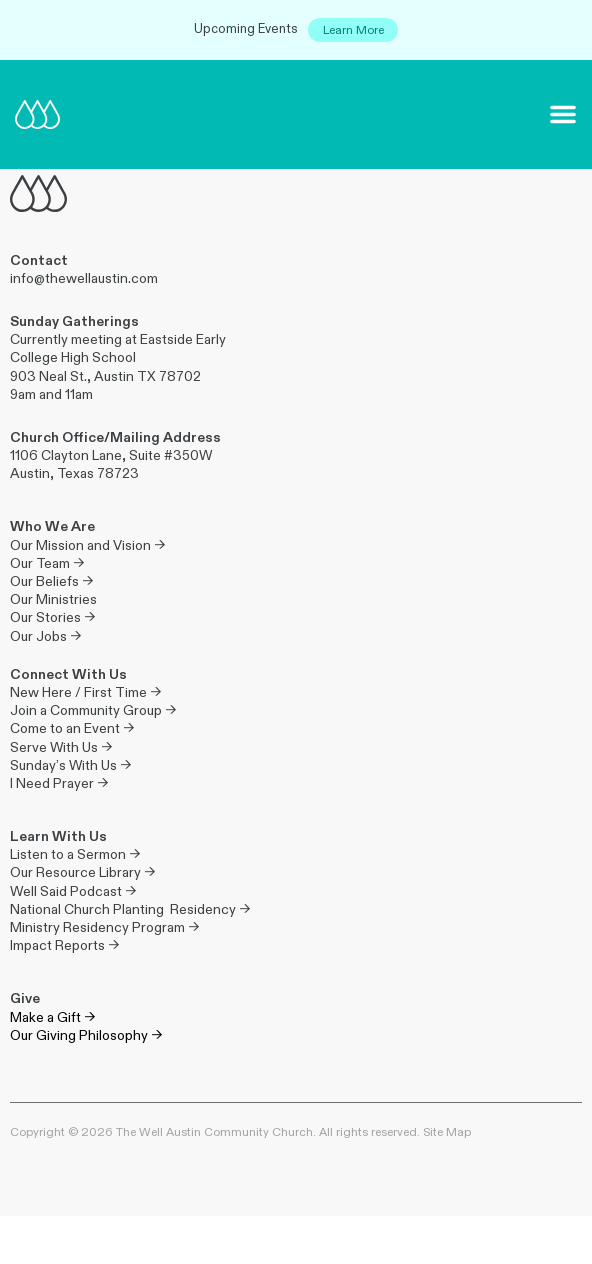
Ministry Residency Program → (104, 927)
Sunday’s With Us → (70, 765)
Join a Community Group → (93, 710)
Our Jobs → (45, 636)
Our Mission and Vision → (87, 545)
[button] (563, 114)
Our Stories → (52, 617)
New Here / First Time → (85, 692)
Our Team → (47, 563)
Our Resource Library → (82, 872)
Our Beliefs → (51, 581)
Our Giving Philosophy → (86, 1035)
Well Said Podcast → (73, 891)
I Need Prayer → (59, 783)
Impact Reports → (64, 945)
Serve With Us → (61, 747)
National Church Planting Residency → (130, 909)
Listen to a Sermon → (75, 854)
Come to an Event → (72, 728)
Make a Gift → (52, 1017)
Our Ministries (53, 599)
